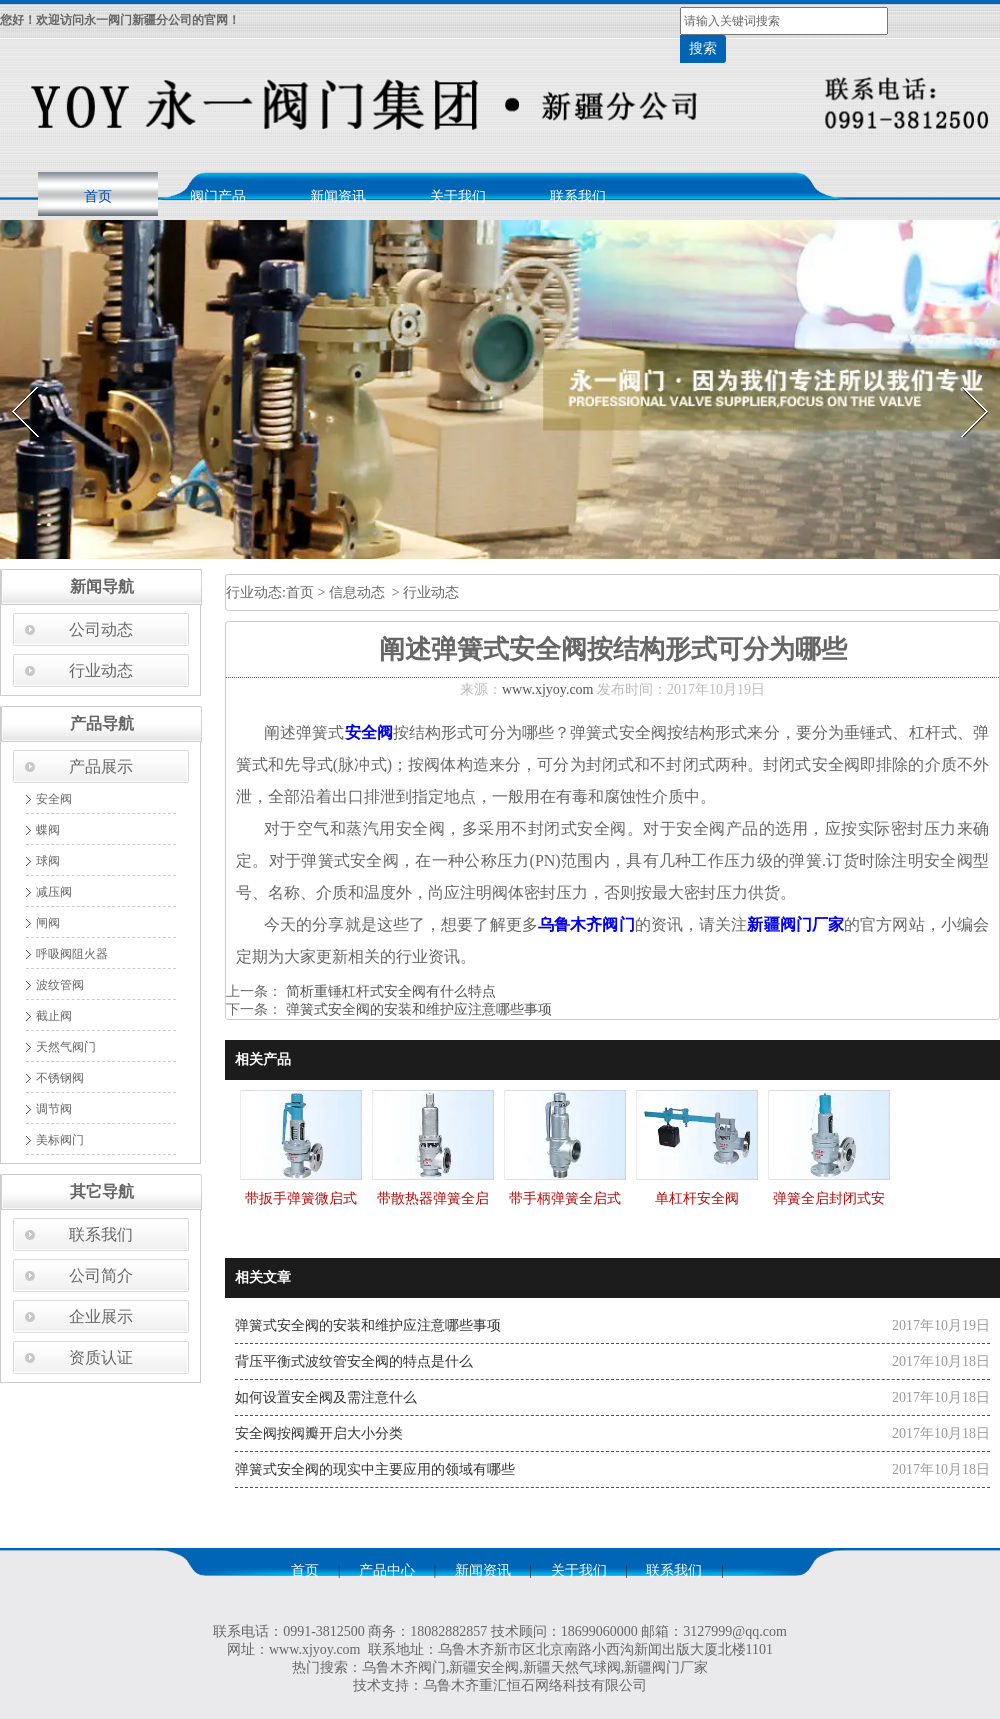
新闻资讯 (338, 196)
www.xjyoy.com (548, 689)
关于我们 (458, 196)
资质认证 (101, 1357)
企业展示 (101, 1316)
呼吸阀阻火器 (72, 954)
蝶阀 (48, 830)
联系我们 (578, 196)
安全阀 (54, 799)
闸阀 (48, 923)
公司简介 (101, 1275)
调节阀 (54, 1109)
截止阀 (54, 1016)
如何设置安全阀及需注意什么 (326, 1397)
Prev (13, 380)
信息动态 (357, 592)
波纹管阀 (60, 985)
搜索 (703, 48)
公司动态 (101, 629)
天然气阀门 (66, 1047)
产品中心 (387, 1570)
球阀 (48, 861)
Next (963, 380)
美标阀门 (60, 1140)
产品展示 (101, 766)
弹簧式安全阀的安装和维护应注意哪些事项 (417, 1009)
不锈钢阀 (60, 1078)
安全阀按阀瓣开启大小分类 (319, 1433)
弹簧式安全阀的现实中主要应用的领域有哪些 (375, 1469)
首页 (98, 196)
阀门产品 (218, 196)
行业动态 (101, 670)
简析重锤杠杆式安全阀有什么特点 (389, 991)
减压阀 (54, 892)
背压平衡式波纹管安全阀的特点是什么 (354, 1361)
